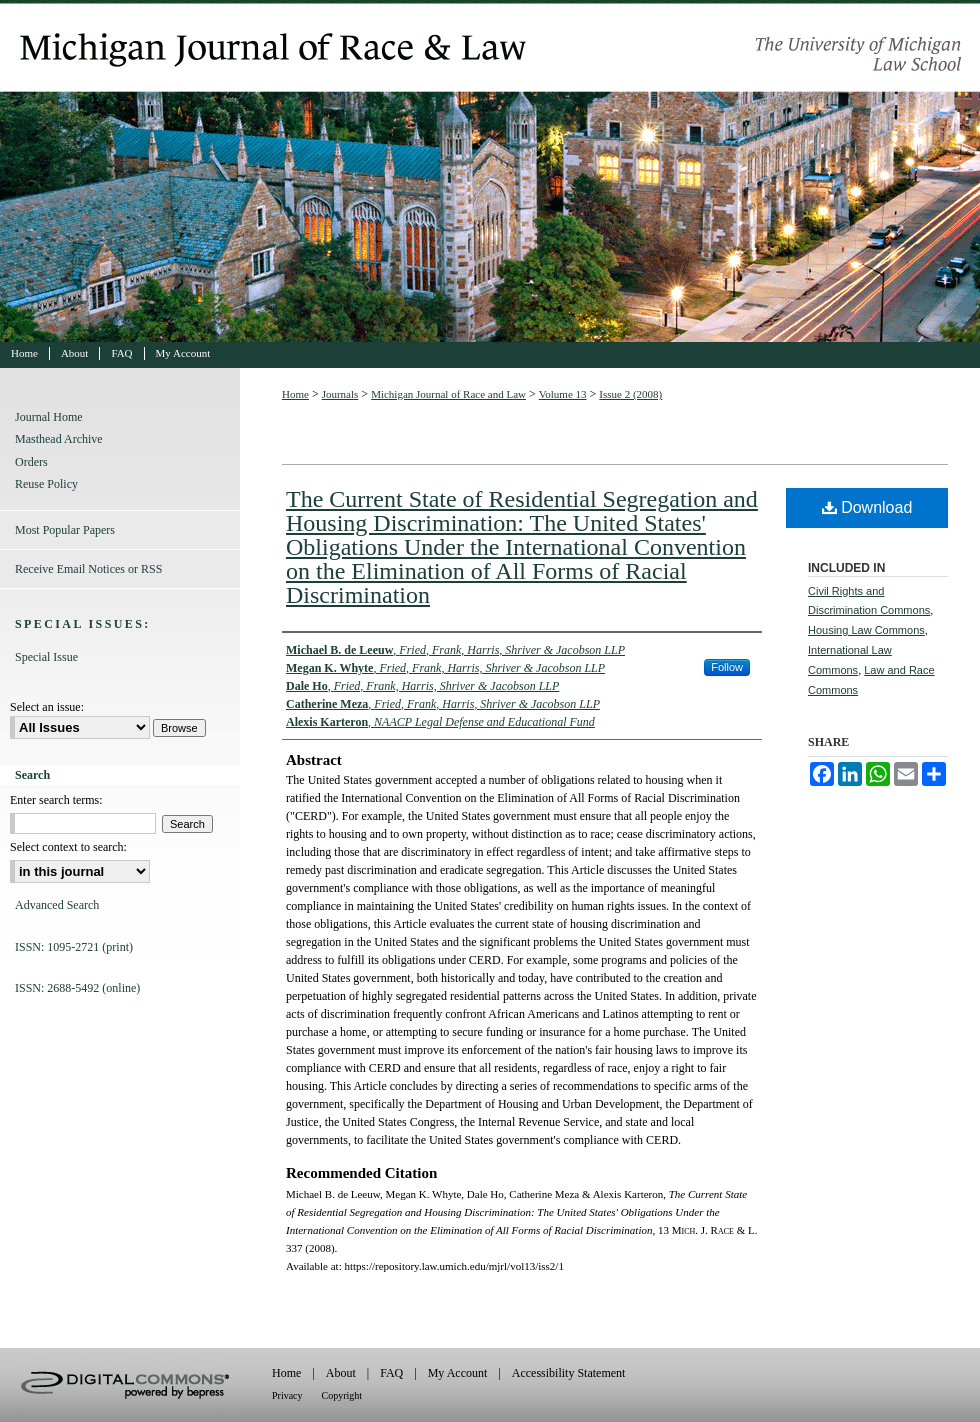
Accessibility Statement (569, 1373)
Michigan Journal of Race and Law (490, 171)
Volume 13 (563, 394)
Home (295, 394)
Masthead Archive (59, 439)
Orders (31, 462)
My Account (458, 1373)
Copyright (342, 1395)
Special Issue (46, 657)
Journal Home (49, 417)
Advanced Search (57, 905)
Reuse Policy (46, 484)
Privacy (287, 1395)
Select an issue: (47, 707)
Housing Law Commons (866, 630)
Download (867, 507)
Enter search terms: (56, 800)
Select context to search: (68, 847)
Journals (340, 394)
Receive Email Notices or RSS (88, 569)
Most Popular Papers (65, 530)
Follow (727, 667)
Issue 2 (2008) (630, 394)
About (341, 1373)
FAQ (391, 1373)
